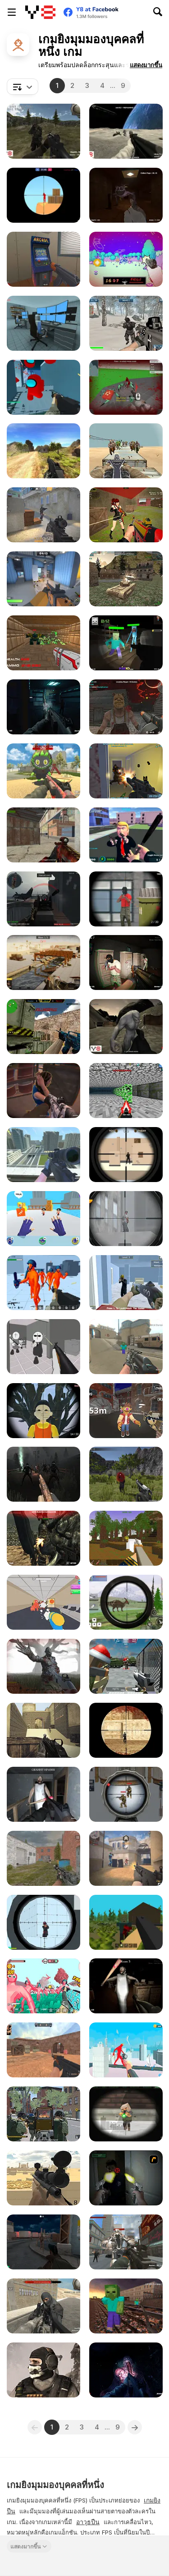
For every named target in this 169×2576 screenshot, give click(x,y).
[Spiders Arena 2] (126, 387)
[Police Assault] (126, 962)
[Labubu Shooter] (43, 770)
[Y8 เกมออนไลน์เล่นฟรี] (40, 12)
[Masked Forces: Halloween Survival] (126, 706)
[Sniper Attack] (43, 2177)
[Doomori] (126, 259)
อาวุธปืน (88, 2522)
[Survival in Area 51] (43, 323)
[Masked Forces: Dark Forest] (43, 1538)
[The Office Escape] (43, 1602)
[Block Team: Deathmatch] (126, 1666)
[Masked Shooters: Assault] (43, 834)
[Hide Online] (43, 259)
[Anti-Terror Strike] (126, 770)
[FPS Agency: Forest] (43, 131)
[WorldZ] (126, 1922)
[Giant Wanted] (126, 2049)
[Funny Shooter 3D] (43, 1282)
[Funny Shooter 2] (43, 1985)
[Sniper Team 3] (43, 962)
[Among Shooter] (43, 387)
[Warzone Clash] (126, 514)
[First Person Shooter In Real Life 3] (126, 2177)
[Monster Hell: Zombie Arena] (43, 2241)
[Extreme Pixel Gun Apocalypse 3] (126, 2113)
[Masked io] (126, 1730)
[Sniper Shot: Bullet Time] (43, 1922)
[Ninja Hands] (43, 1218)
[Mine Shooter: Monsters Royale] (126, 642)
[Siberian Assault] (126, 323)
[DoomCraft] (126, 1090)
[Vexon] (126, 1858)
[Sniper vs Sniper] (126, 1154)
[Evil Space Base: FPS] (43, 706)
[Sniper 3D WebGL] (126, 1218)
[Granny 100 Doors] (126, 1985)
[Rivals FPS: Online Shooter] (43, 578)
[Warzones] (43, 2305)
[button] (146, 65)
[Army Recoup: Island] (126, 1474)
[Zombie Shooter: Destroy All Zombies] (43, 1666)
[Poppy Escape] (126, 195)
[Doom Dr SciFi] (43, 642)
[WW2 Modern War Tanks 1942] (126, 578)
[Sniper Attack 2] (126, 1794)
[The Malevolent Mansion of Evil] (126, 2369)
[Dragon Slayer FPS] (43, 2369)
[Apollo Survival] (126, 131)
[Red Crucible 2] (43, 898)
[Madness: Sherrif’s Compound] (43, 1346)
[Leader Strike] (126, 834)
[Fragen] (43, 514)
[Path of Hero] (43, 450)
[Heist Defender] (126, 1282)
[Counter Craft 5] (126, 1346)
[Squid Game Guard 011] (43, 1410)
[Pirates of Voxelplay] (126, 1538)
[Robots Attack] (126, 2241)
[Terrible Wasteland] (126, 1026)
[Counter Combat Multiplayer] (43, 1026)
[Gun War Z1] (126, 450)
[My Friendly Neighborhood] (126, 1410)
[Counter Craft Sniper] (43, 1154)
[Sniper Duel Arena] (126, 898)
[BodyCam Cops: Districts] (43, 1090)
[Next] (135, 2427)
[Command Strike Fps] (43, 1730)
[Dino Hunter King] (126, 1602)
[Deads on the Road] (43, 1474)
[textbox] (22, 86)
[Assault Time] (43, 1858)
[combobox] (22, 86)
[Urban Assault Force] (43, 2113)
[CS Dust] (43, 2049)
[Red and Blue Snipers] (43, 195)
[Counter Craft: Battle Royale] (126, 2305)
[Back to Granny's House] (43, 1794)
